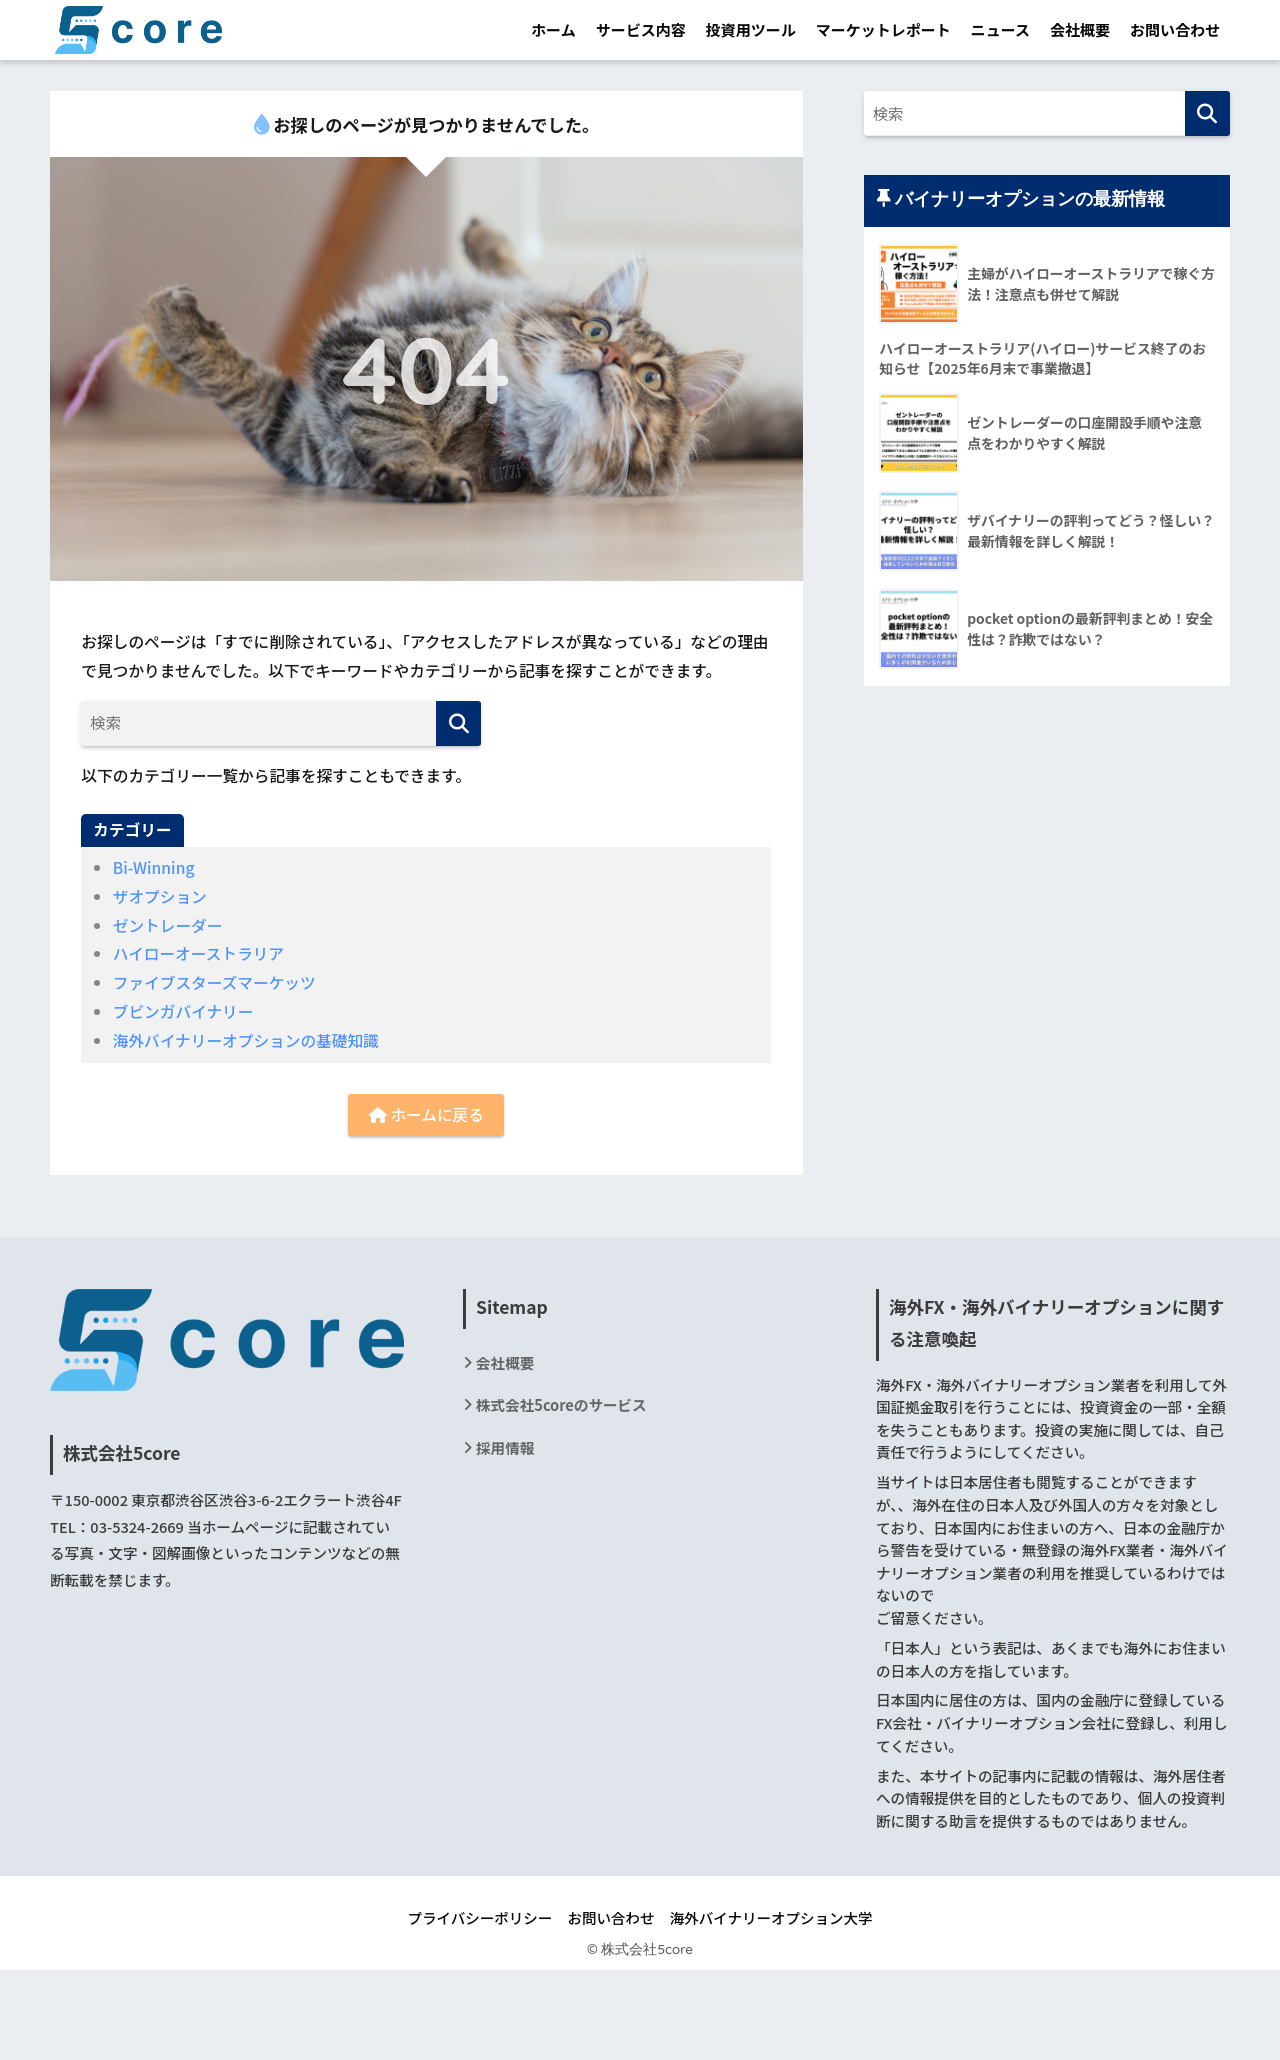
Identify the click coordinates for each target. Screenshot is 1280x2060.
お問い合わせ (1175, 29)
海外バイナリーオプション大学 (771, 1917)
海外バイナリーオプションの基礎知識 (246, 1040)
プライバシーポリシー (479, 1917)
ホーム (553, 29)
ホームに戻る (426, 1114)
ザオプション (160, 896)
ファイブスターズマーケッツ (214, 982)
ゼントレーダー (168, 925)
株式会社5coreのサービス (561, 1404)
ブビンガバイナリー (183, 1011)
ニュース (1000, 29)
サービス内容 (641, 29)
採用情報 (505, 1447)
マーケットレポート (883, 29)
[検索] (458, 723)
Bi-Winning (154, 867)
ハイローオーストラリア (198, 953)
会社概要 (1080, 29)
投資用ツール (751, 29)
